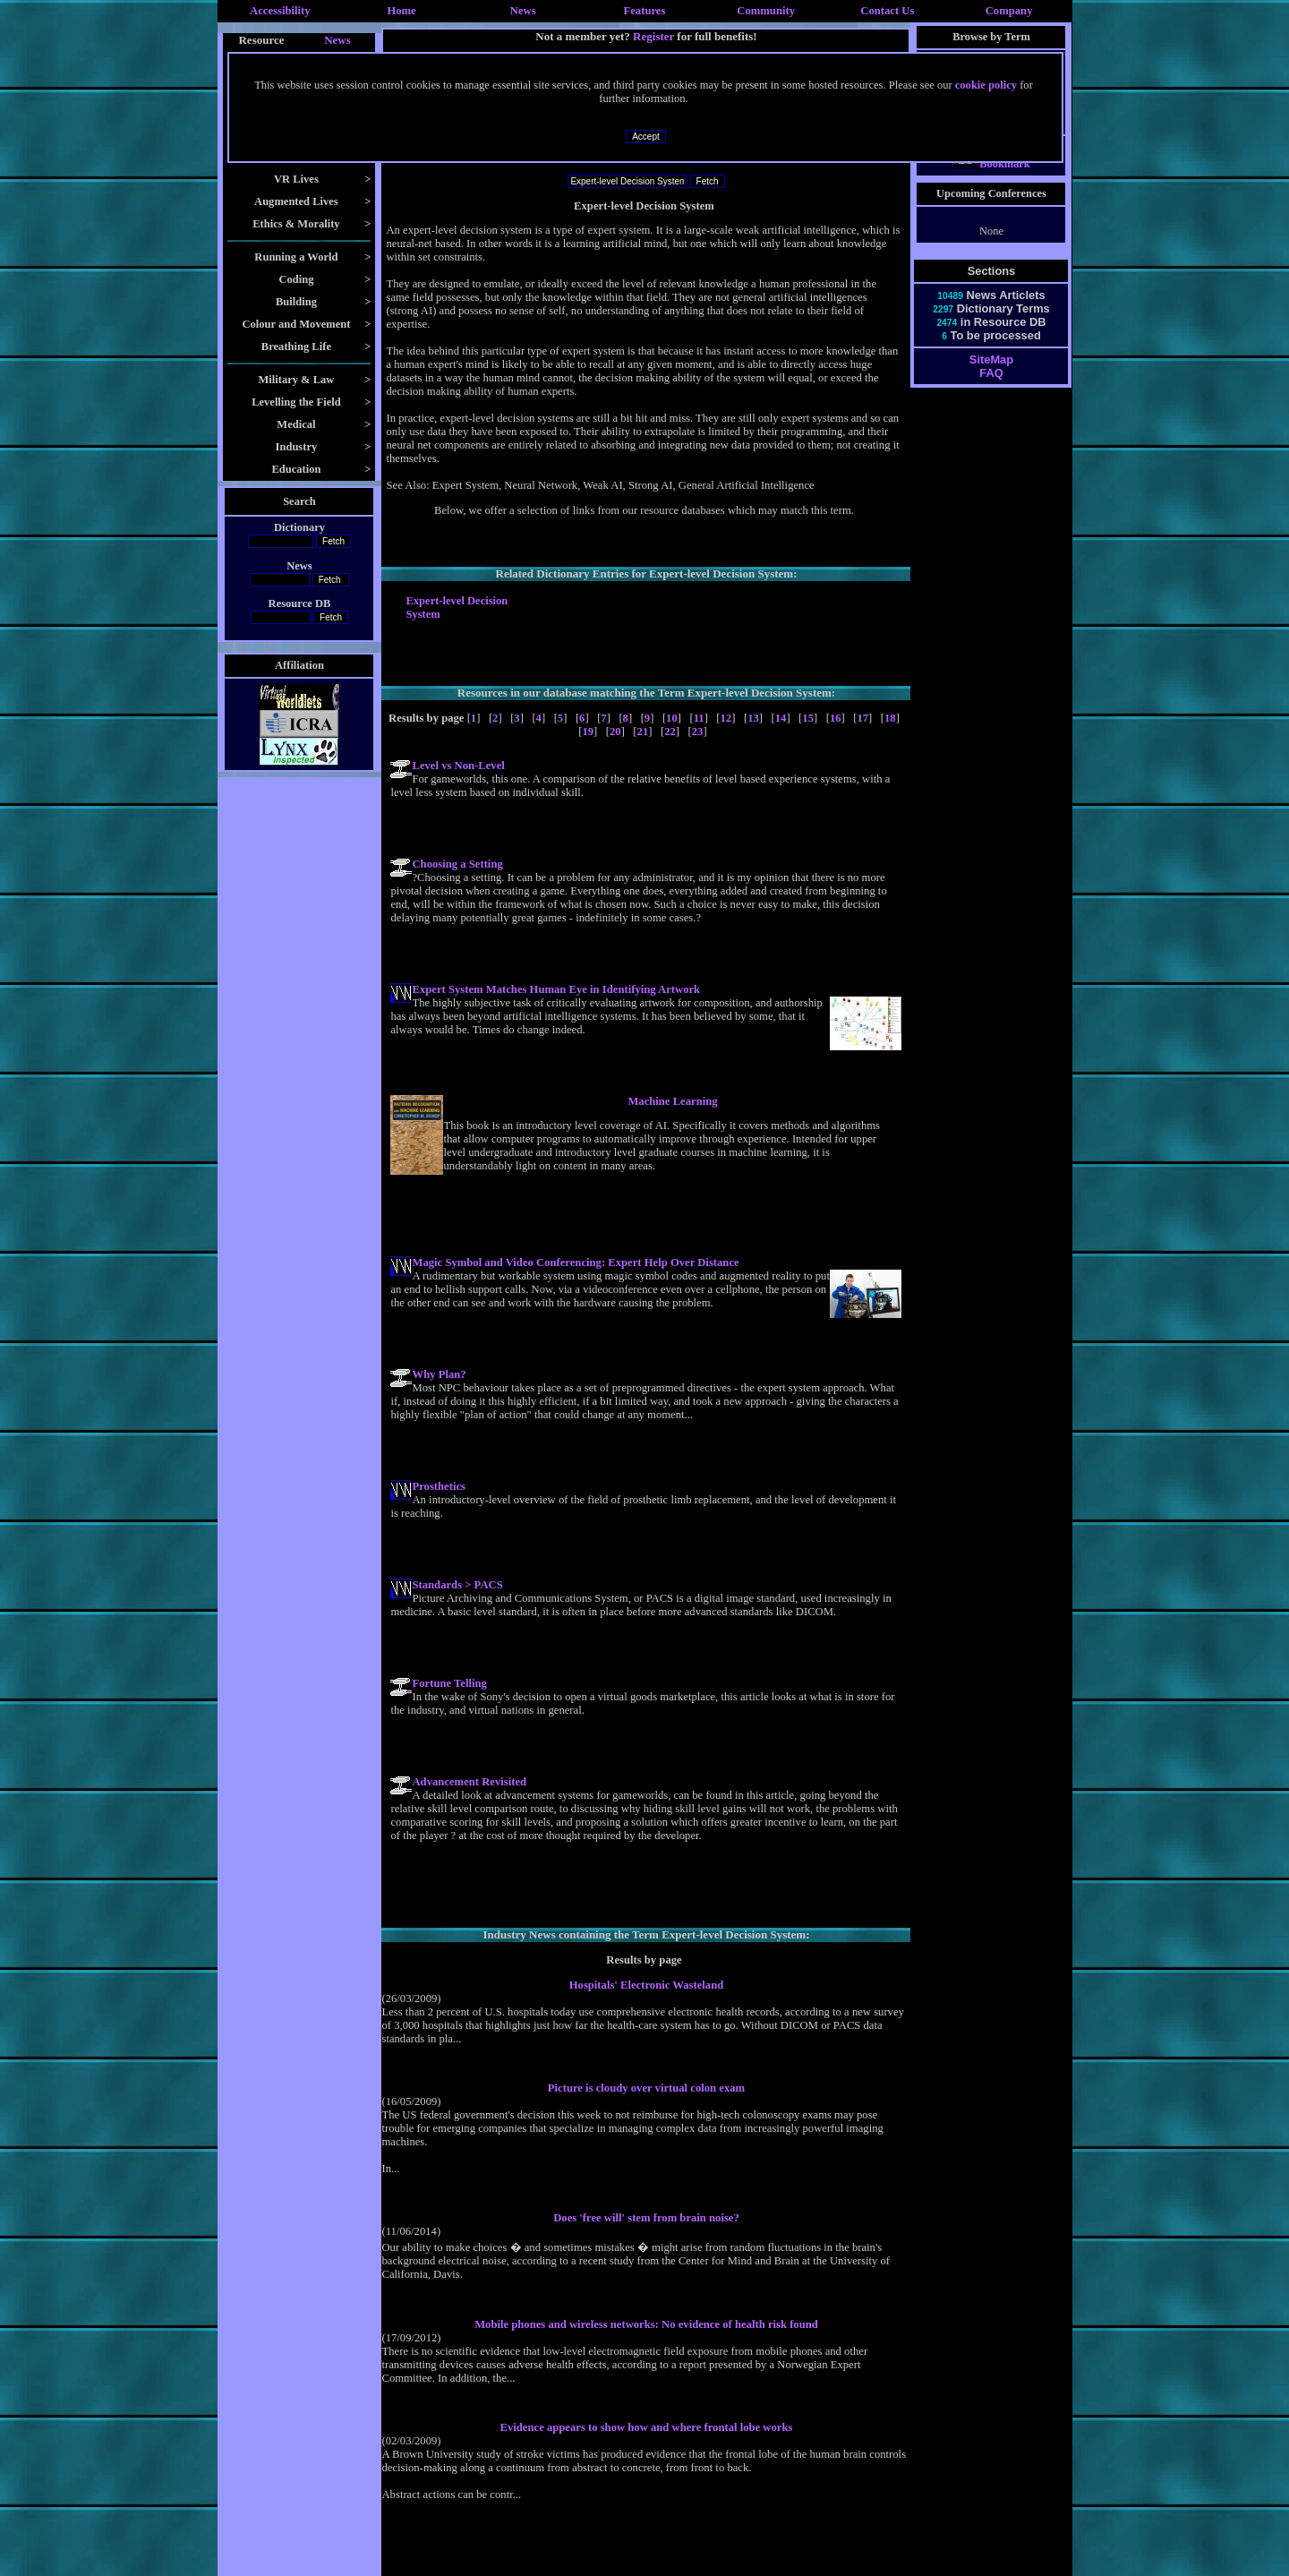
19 (587, 731)
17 (862, 718)
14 (781, 718)
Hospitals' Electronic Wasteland (646, 1985)
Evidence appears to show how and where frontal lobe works (646, 2427)
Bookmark (991, 180)
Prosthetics (438, 1486)
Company (1009, 10)
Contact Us (887, 10)
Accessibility (280, 10)
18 (890, 718)
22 (670, 731)
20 (615, 731)
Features (645, 10)
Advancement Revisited (469, 1782)
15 (808, 718)
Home (401, 10)
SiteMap (991, 375)
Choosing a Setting (457, 864)
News (523, 10)
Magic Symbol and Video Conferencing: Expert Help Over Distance (575, 1262)
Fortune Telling (449, 1683)
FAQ (991, 389)
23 (698, 731)
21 (643, 731)
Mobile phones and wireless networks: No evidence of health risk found (646, 2324)
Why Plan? (438, 1374)
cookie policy (986, 85)
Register (653, 36)
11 (699, 718)
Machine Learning (672, 1101)
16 (835, 718)
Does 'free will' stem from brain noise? (646, 2218)
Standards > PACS (457, 1585)
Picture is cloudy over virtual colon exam (646, 2088)
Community (766, 10)
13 (753, 718)
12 (726, 718)
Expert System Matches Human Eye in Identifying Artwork (556, 989)
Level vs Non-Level (458, 765)
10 (672, 718)
